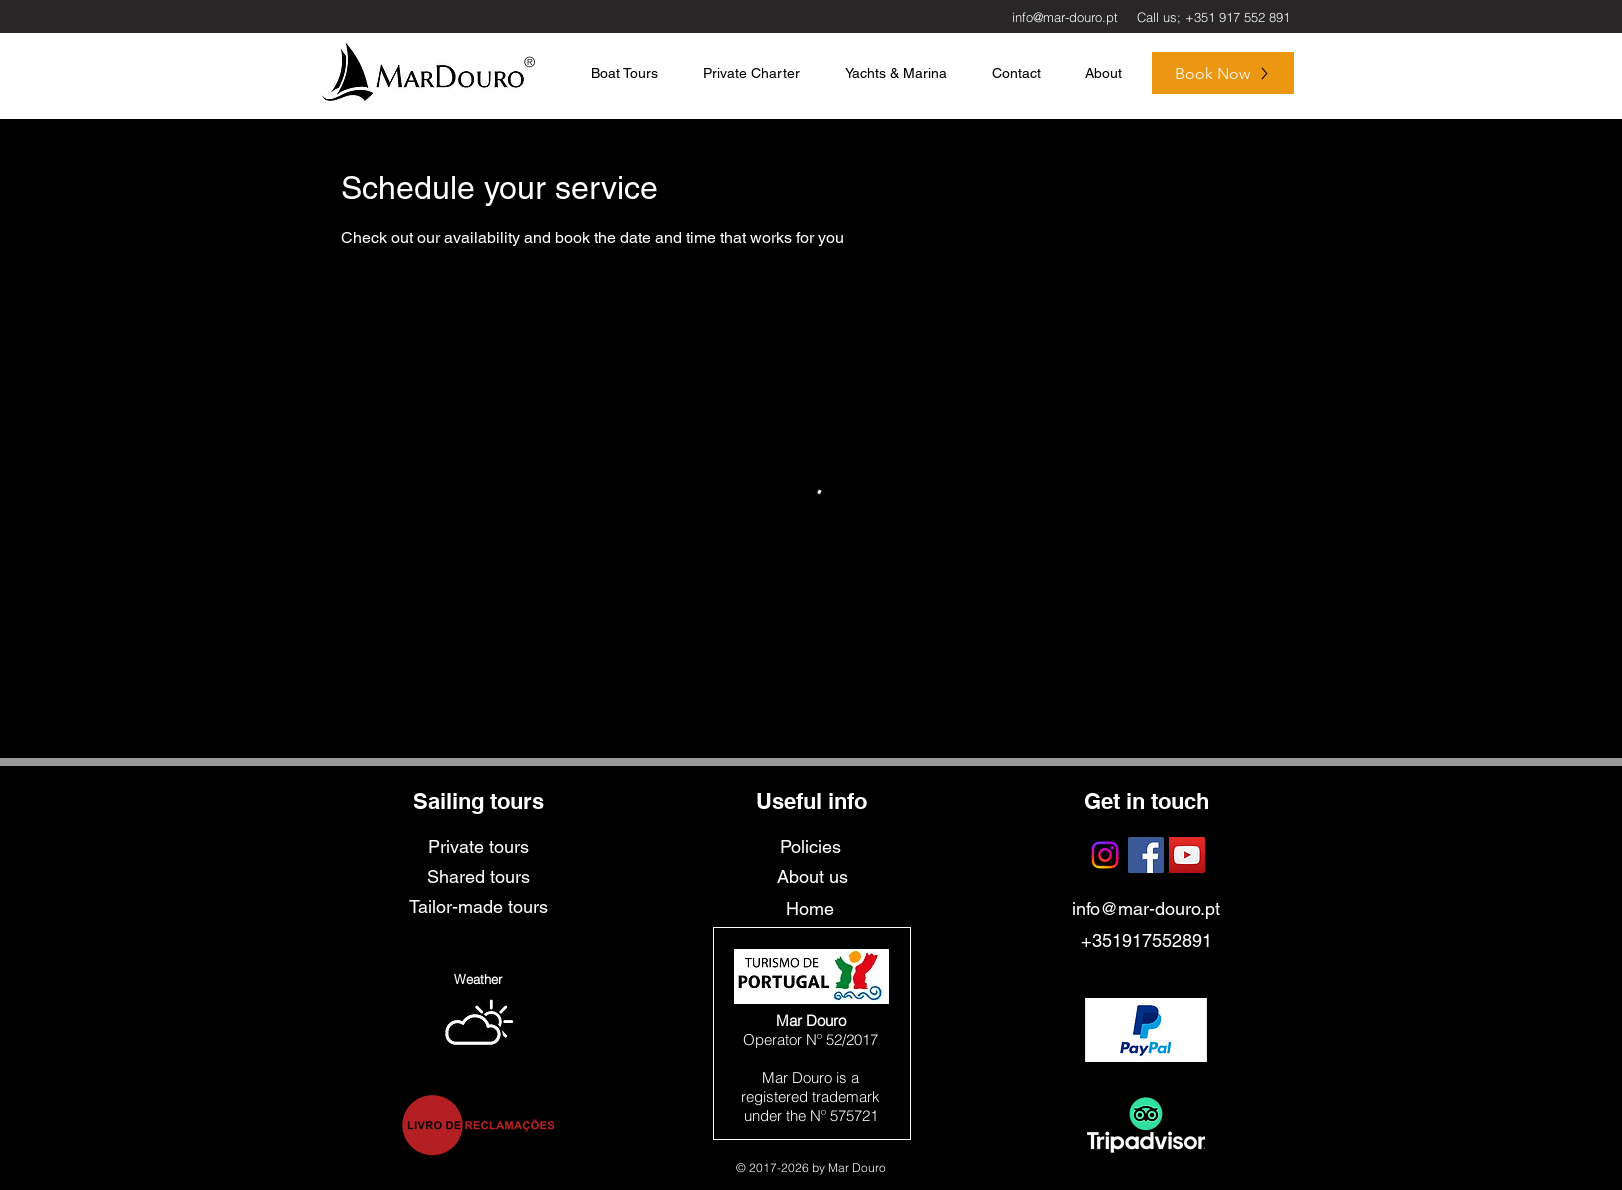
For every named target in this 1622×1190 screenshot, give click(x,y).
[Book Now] (1223, 73)
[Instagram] (1105, 855)
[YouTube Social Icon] (1187, 855)
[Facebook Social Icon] (1146, 855)
